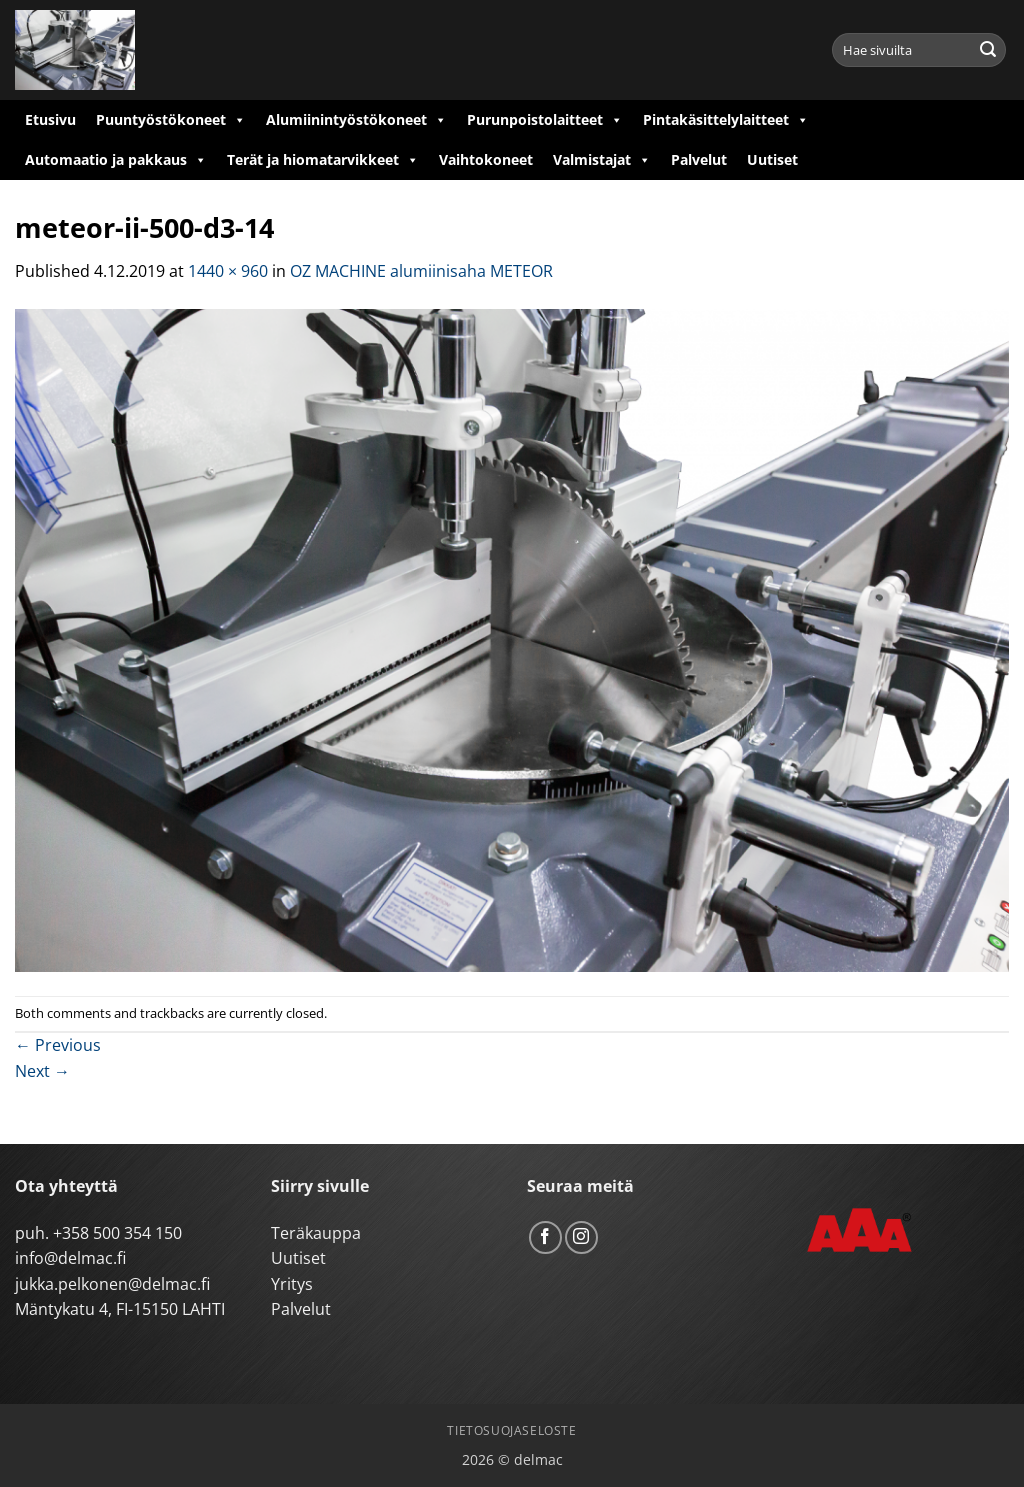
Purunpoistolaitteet (545, 120)
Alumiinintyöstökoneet (356, 120)
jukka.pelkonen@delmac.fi (112, 1284)
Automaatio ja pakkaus (116, 160)
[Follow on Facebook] (545, 1237)
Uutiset (772, 159)
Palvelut (699, 159)
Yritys (292, 1284)
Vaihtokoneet (486, 159)
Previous (58, 1045)
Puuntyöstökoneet (171, 120)
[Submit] (988, 50)
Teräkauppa (316, 1233)
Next (42, 1071)
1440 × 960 (228, 271)
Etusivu (50, 119)
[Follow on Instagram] (581, 1237)
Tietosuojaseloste (511, 1430)
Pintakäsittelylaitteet (726, 120)
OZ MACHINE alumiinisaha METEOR (421, 271)
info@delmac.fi (70, 1258)
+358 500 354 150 (117, 1233)
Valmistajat (602, 160)
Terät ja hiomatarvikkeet (323, 160)
